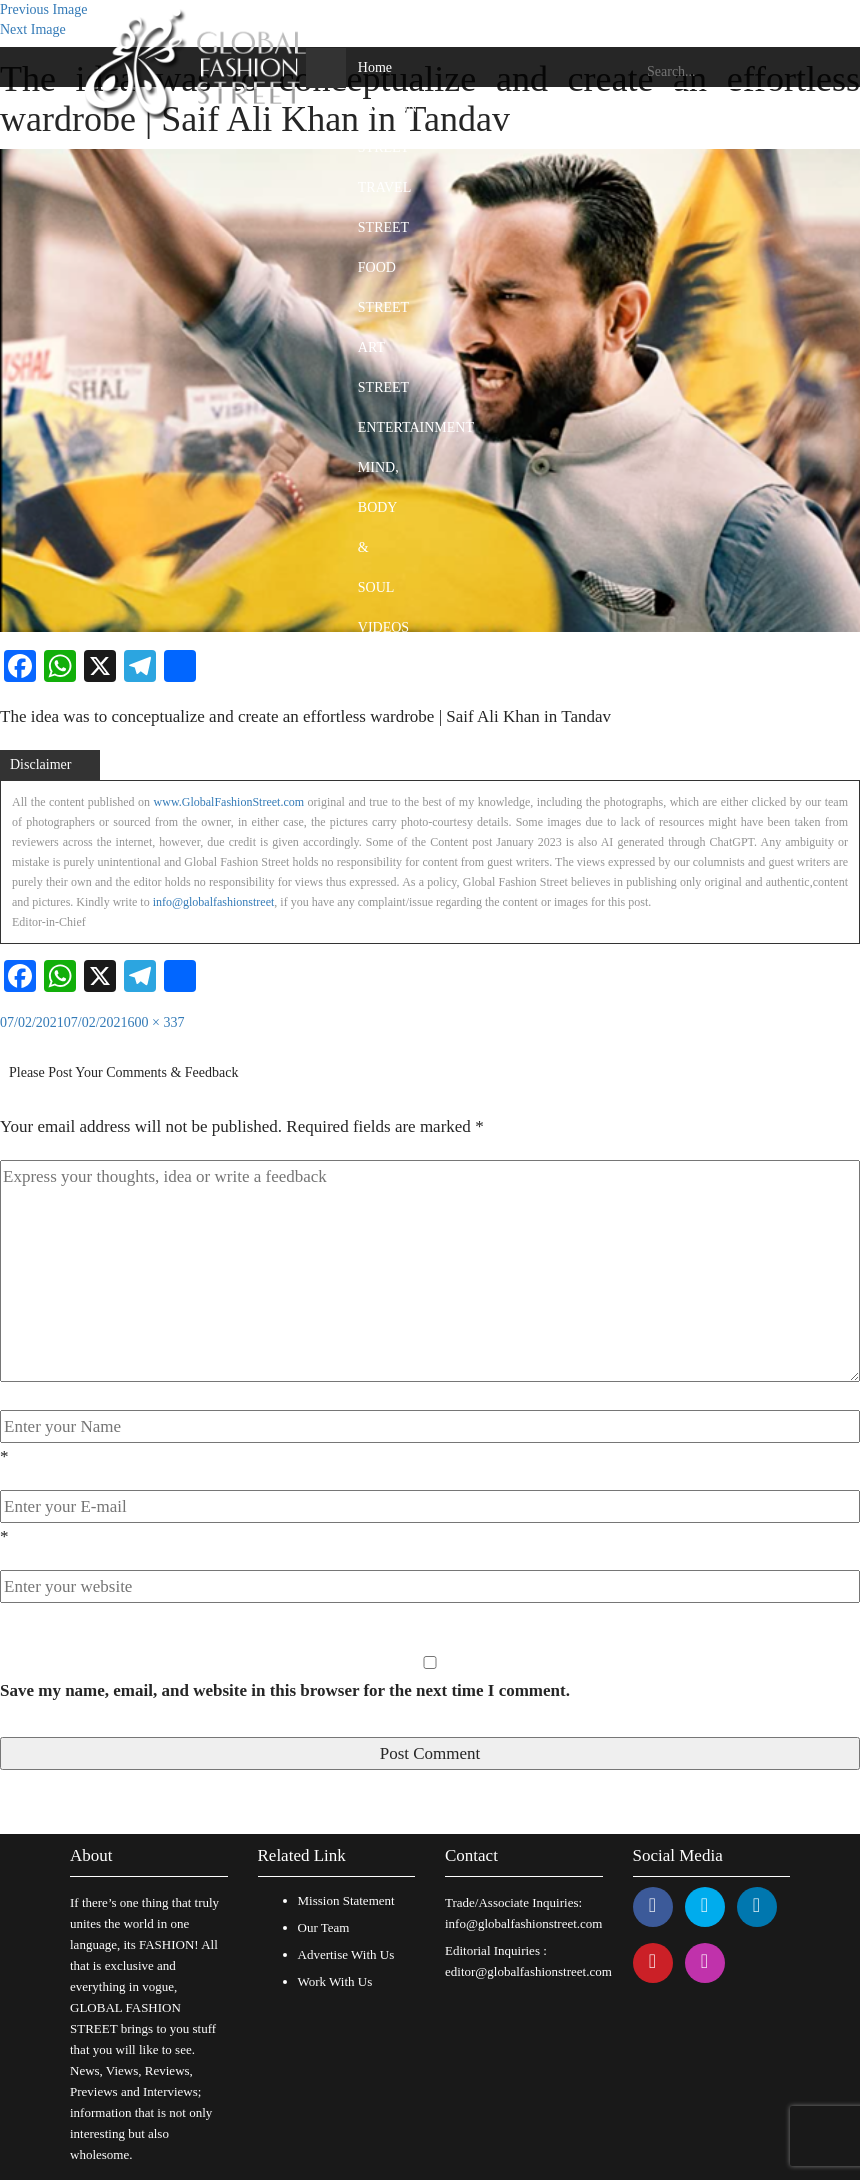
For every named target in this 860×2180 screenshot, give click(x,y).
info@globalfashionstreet (214, 902)
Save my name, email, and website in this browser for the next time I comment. (285, 1690)
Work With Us (335, 1981)
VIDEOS (383, 627)
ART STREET (383, 367)
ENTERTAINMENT (416, 427)
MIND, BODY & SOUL (378, 527)
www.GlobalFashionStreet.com (229, 802)
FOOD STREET (383, 287)
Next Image (33, 29)
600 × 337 (156, 1022)
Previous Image (43, 9)
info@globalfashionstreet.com (523, 1923)
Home (375, 67)
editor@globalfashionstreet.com (528, 1971)
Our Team (324, 1927)
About (91, 1855)
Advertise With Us (346, 1954)
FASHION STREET (388, 127)
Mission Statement (346, 1900)
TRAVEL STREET (384, 207)
